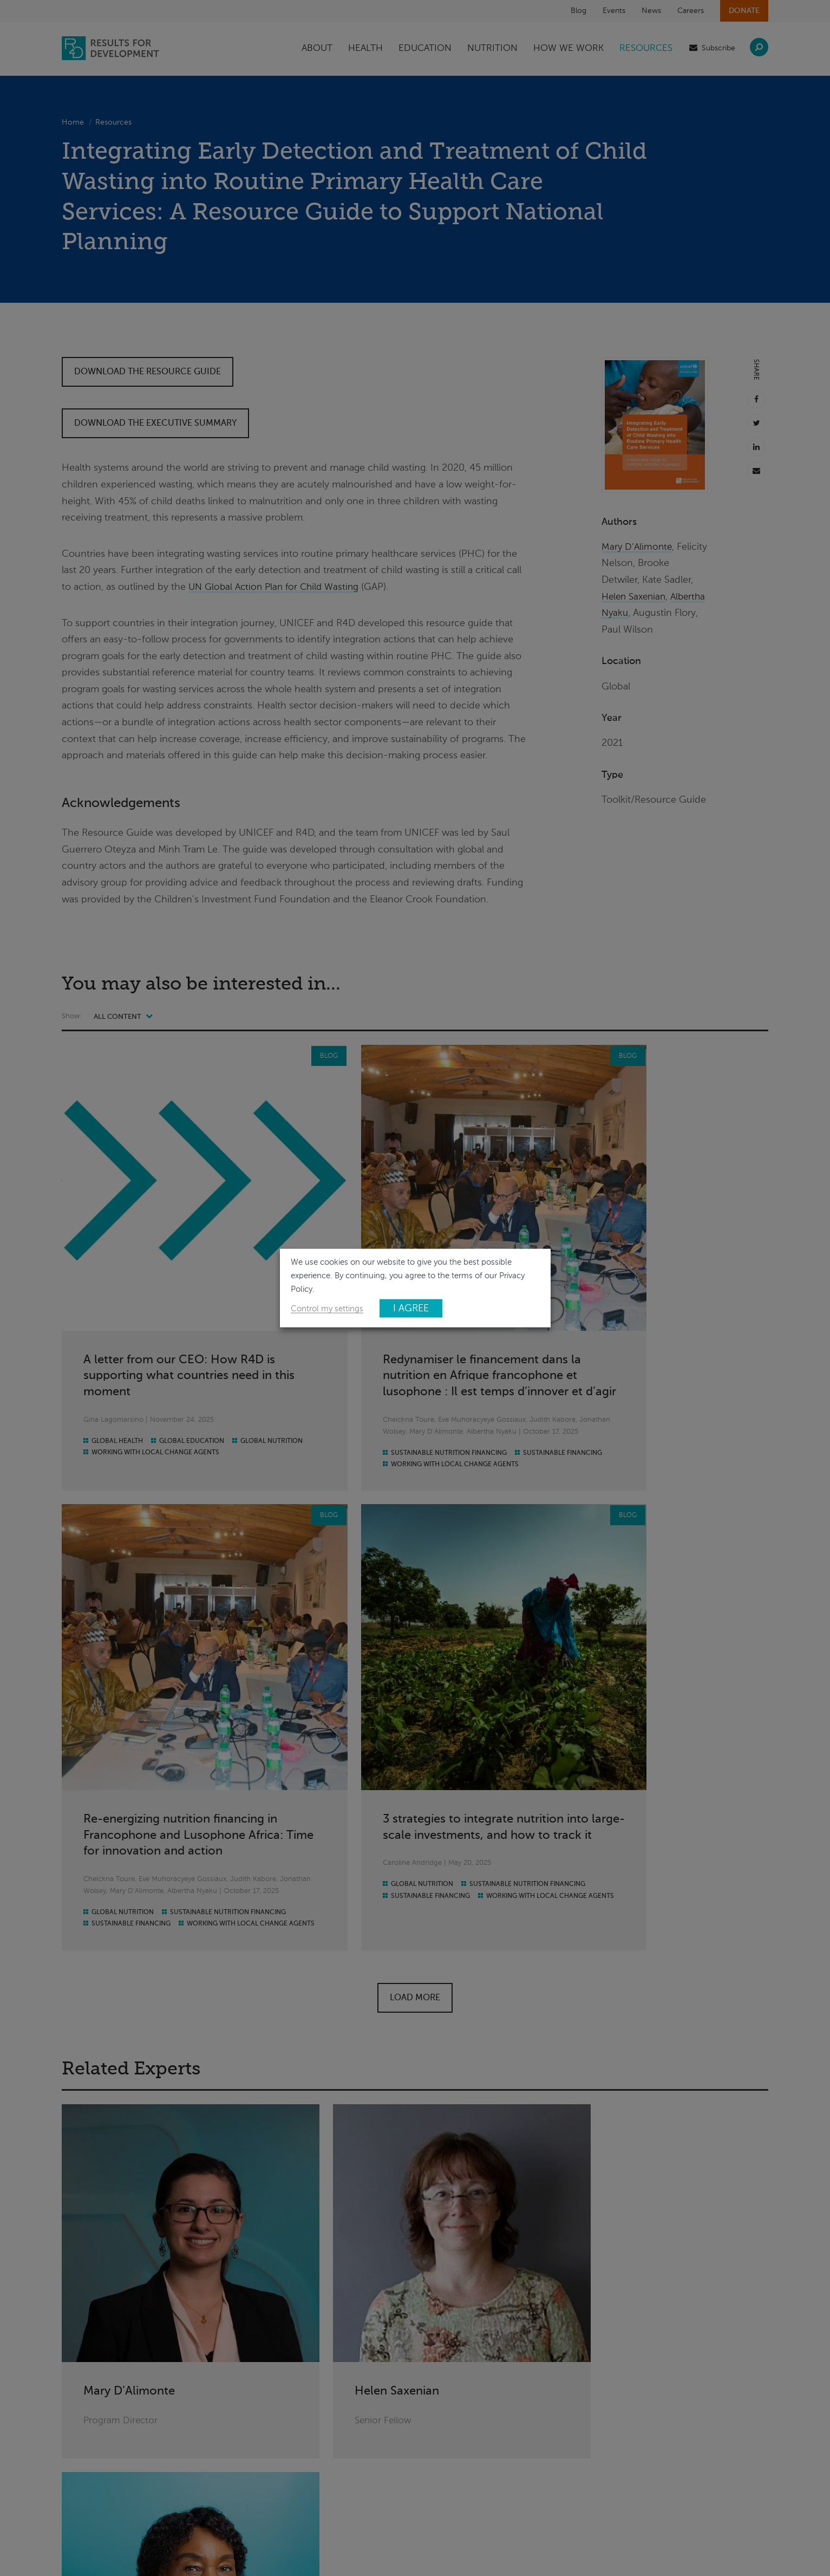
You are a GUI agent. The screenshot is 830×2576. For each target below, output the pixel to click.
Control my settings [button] (327, 1308)
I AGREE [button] (411, 1308)
